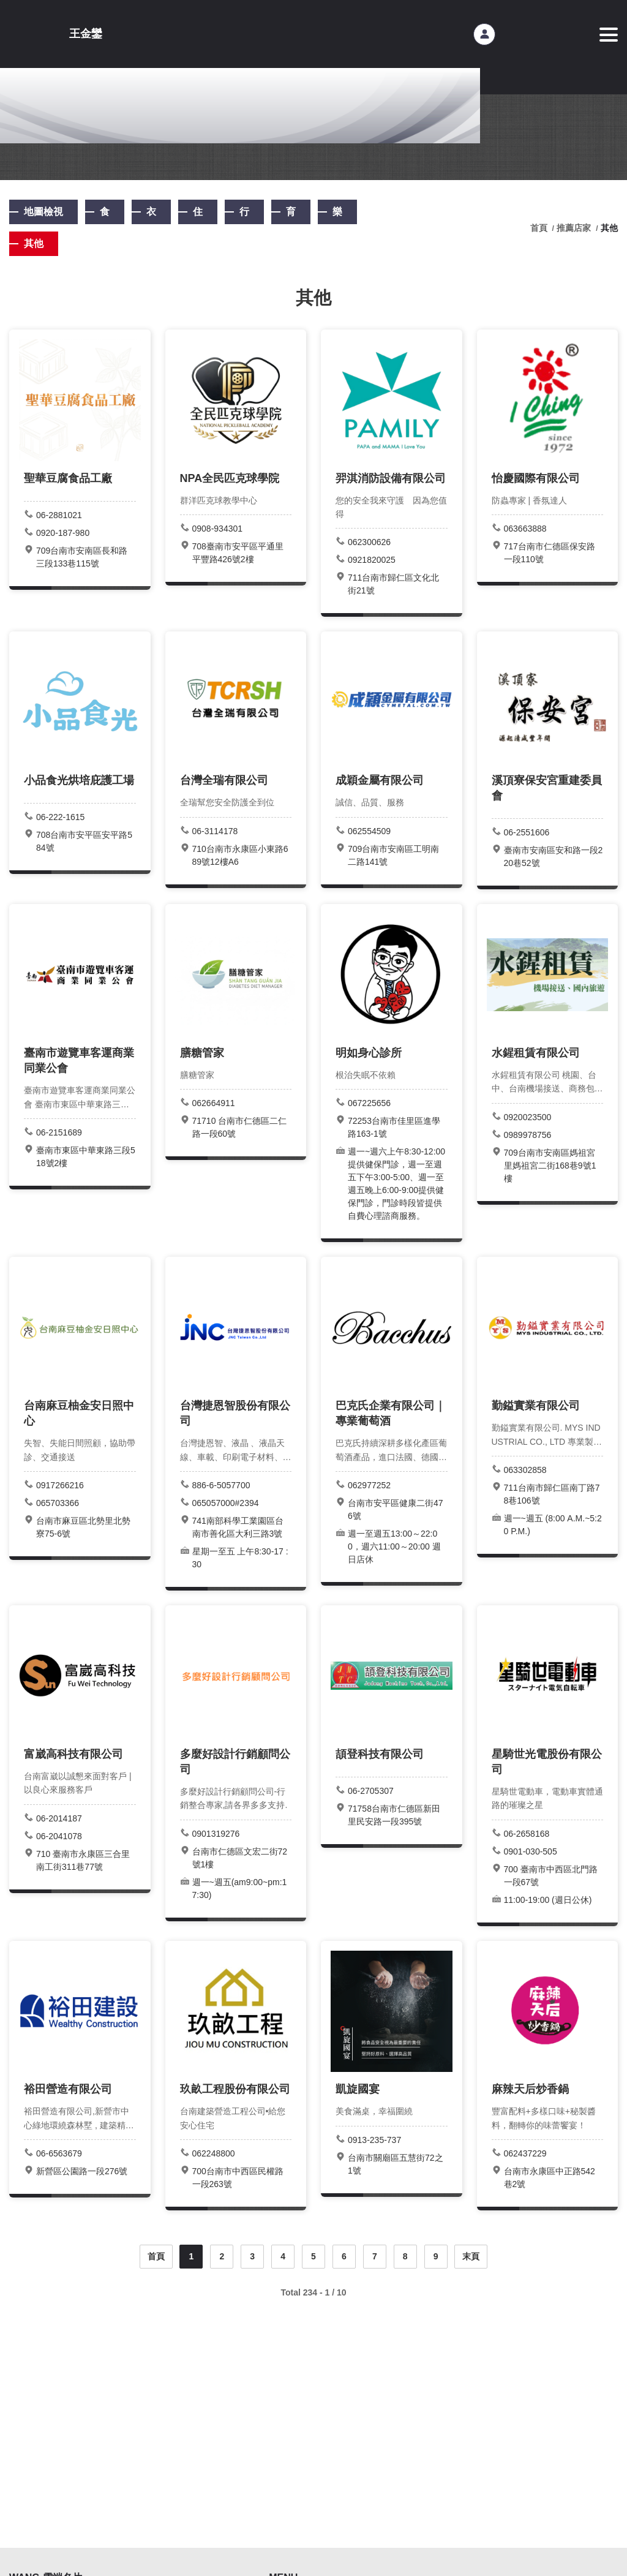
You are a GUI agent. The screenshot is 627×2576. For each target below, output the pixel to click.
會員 (484, 34)
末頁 (470, 2256)
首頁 (156, 2256)
